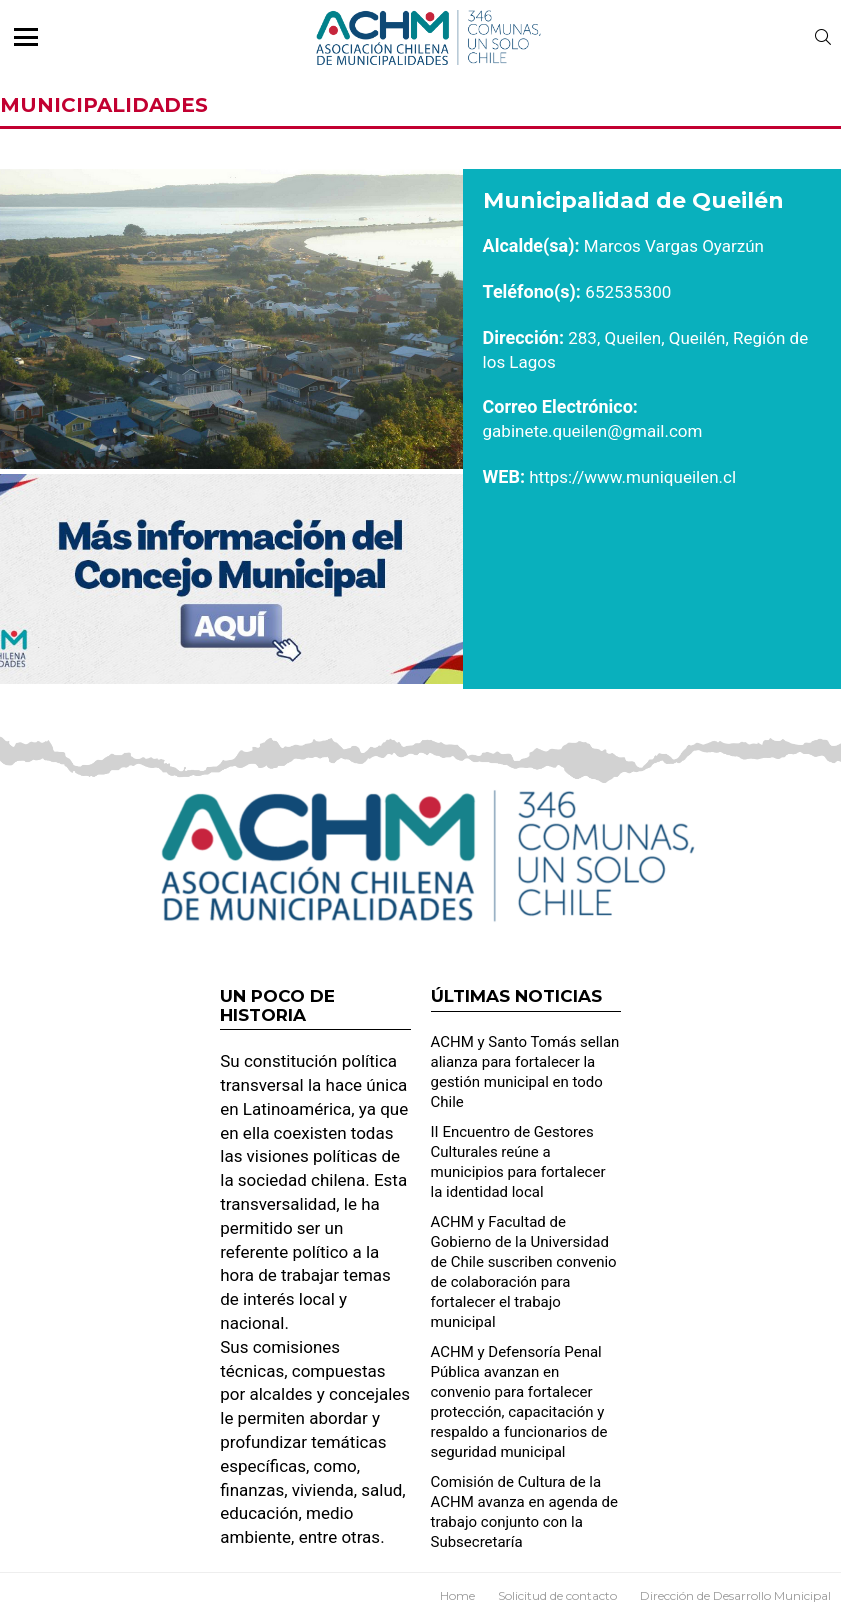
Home (457, 1595)
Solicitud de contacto (557, 1595)
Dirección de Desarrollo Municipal (735, 1595)
